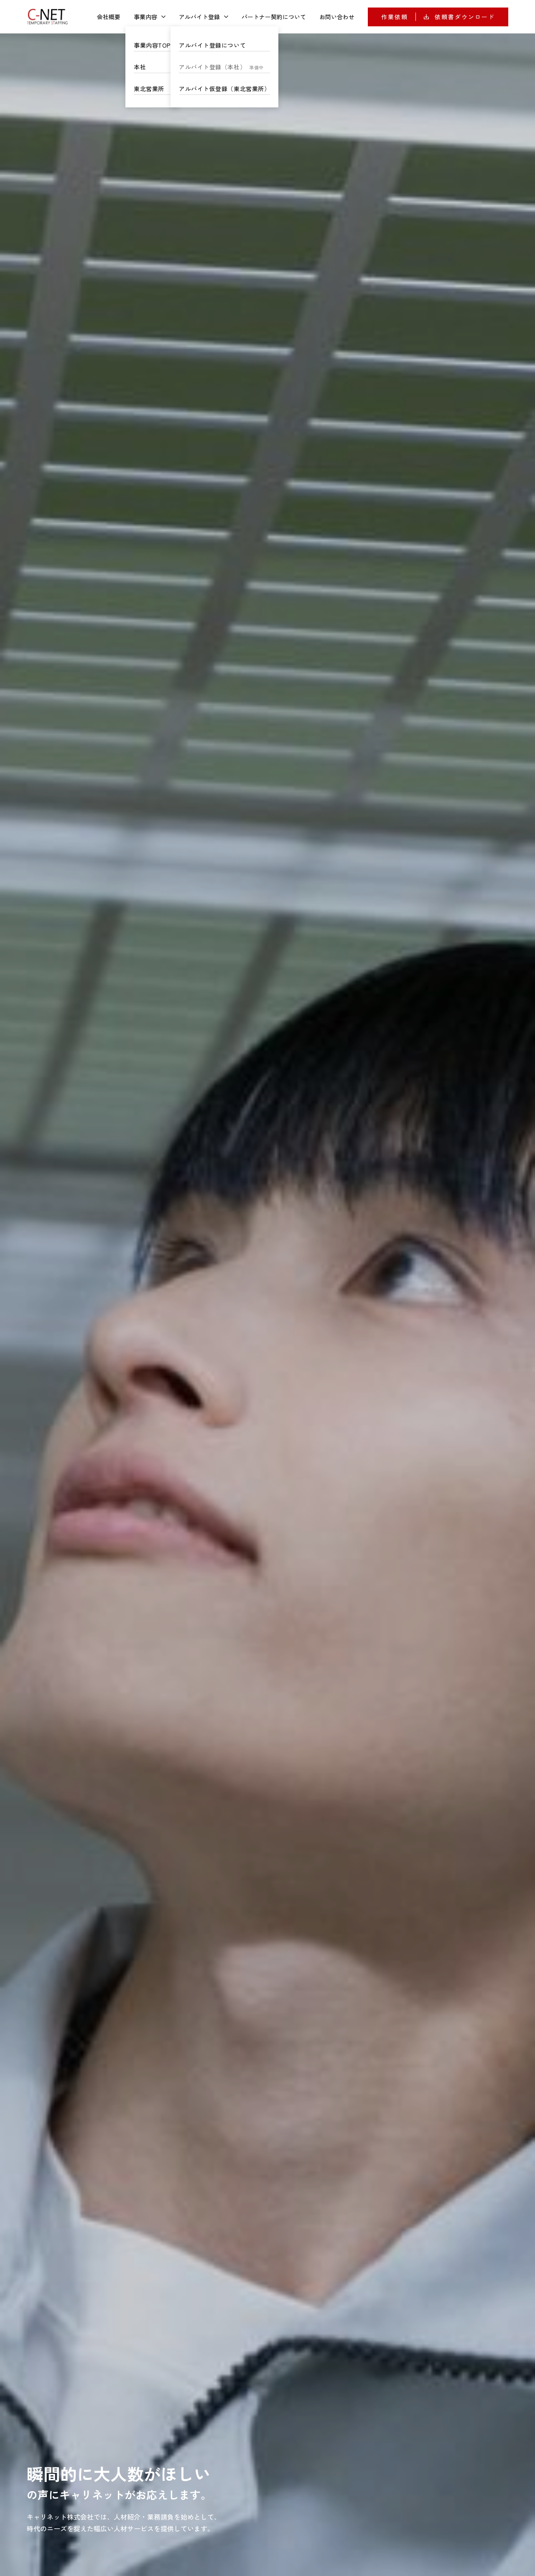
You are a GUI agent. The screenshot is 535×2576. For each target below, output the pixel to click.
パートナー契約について (274, 17)
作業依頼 (394, 17)
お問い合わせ (336, 17)
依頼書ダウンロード (459, 17)
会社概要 (108, 17)
